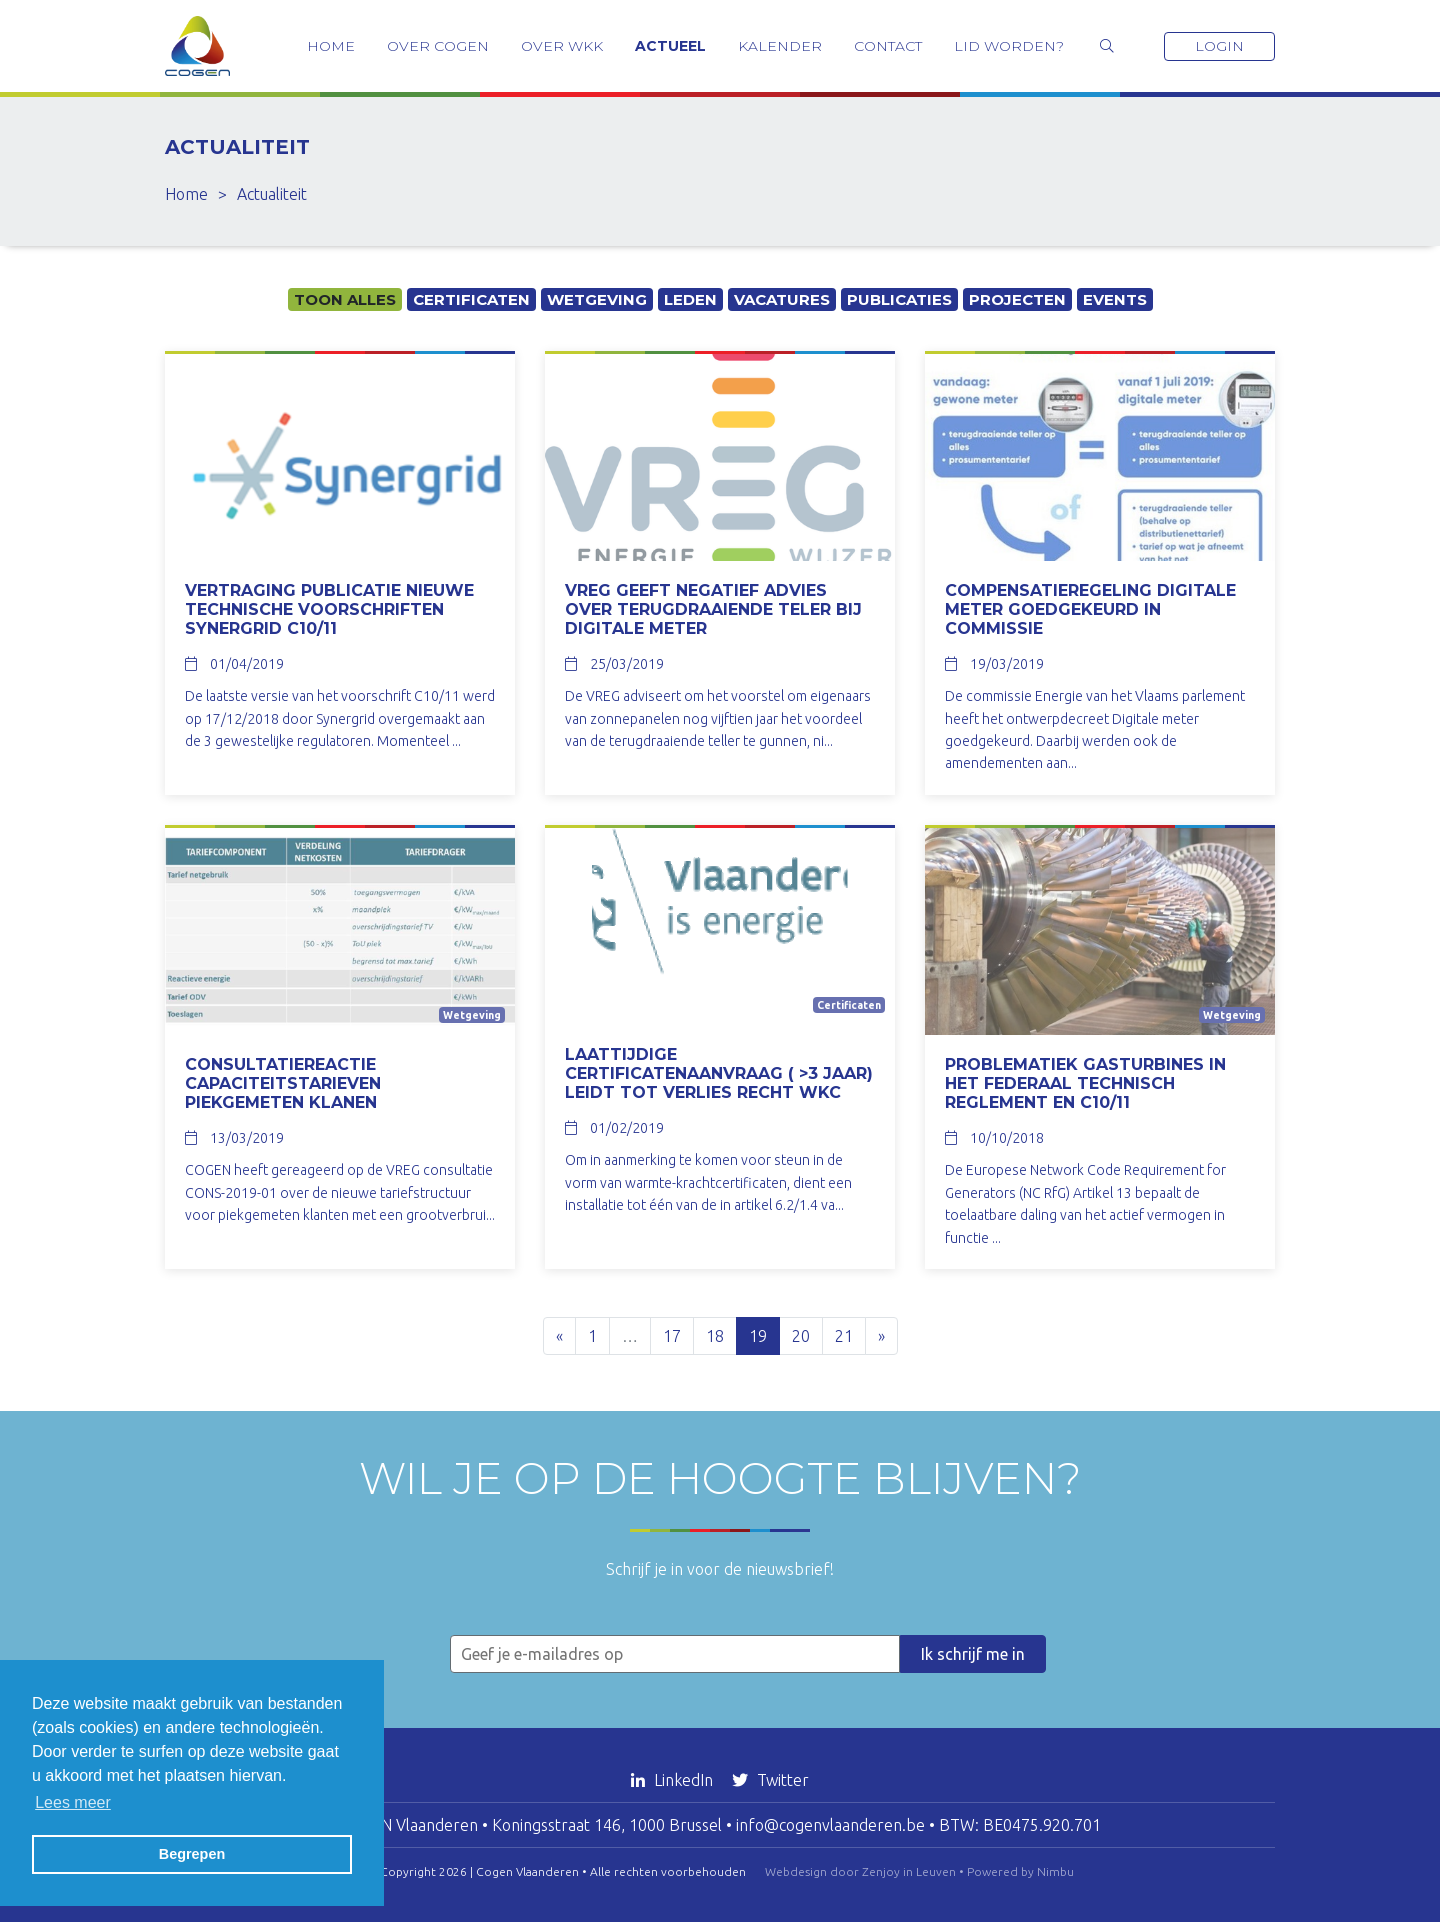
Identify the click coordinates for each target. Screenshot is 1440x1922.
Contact (888, 46)
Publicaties (899, 299)
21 (844, 1336)
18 (715, 1336)
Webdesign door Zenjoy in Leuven (860, 1871)
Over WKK (562, 46)
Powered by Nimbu (1020, 1871)
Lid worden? (1009, 46)
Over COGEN (438, 46)
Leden (690, 299)
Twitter (770, 1780)
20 (801, 1336)
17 (672, 1336)
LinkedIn (674, 1780)
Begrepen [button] (192, 1854)
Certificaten (471, 299)
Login (1219, 46)
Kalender (780, 46)
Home (331, 46)
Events (1115, 299)
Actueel (670, 46)
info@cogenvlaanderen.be (830, 1825)
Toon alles (345, 299)
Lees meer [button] (73, 1802)
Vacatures (782, 299)
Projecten (1017, 299)
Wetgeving (597, 299)
